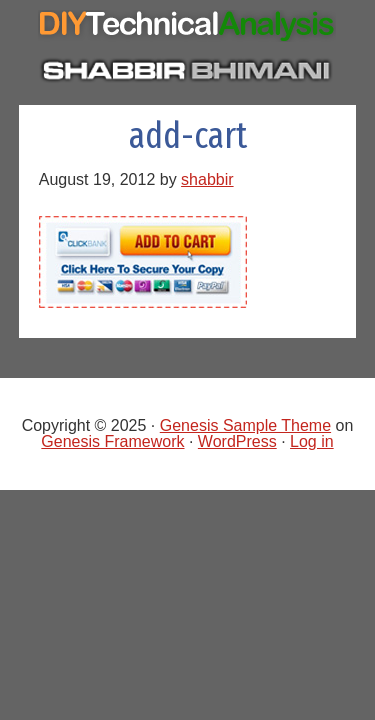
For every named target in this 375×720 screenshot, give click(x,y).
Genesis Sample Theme (245, 425)
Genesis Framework (112, 441)
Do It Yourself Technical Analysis (188, 29)
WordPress (237, 441)
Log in (312, 441)
